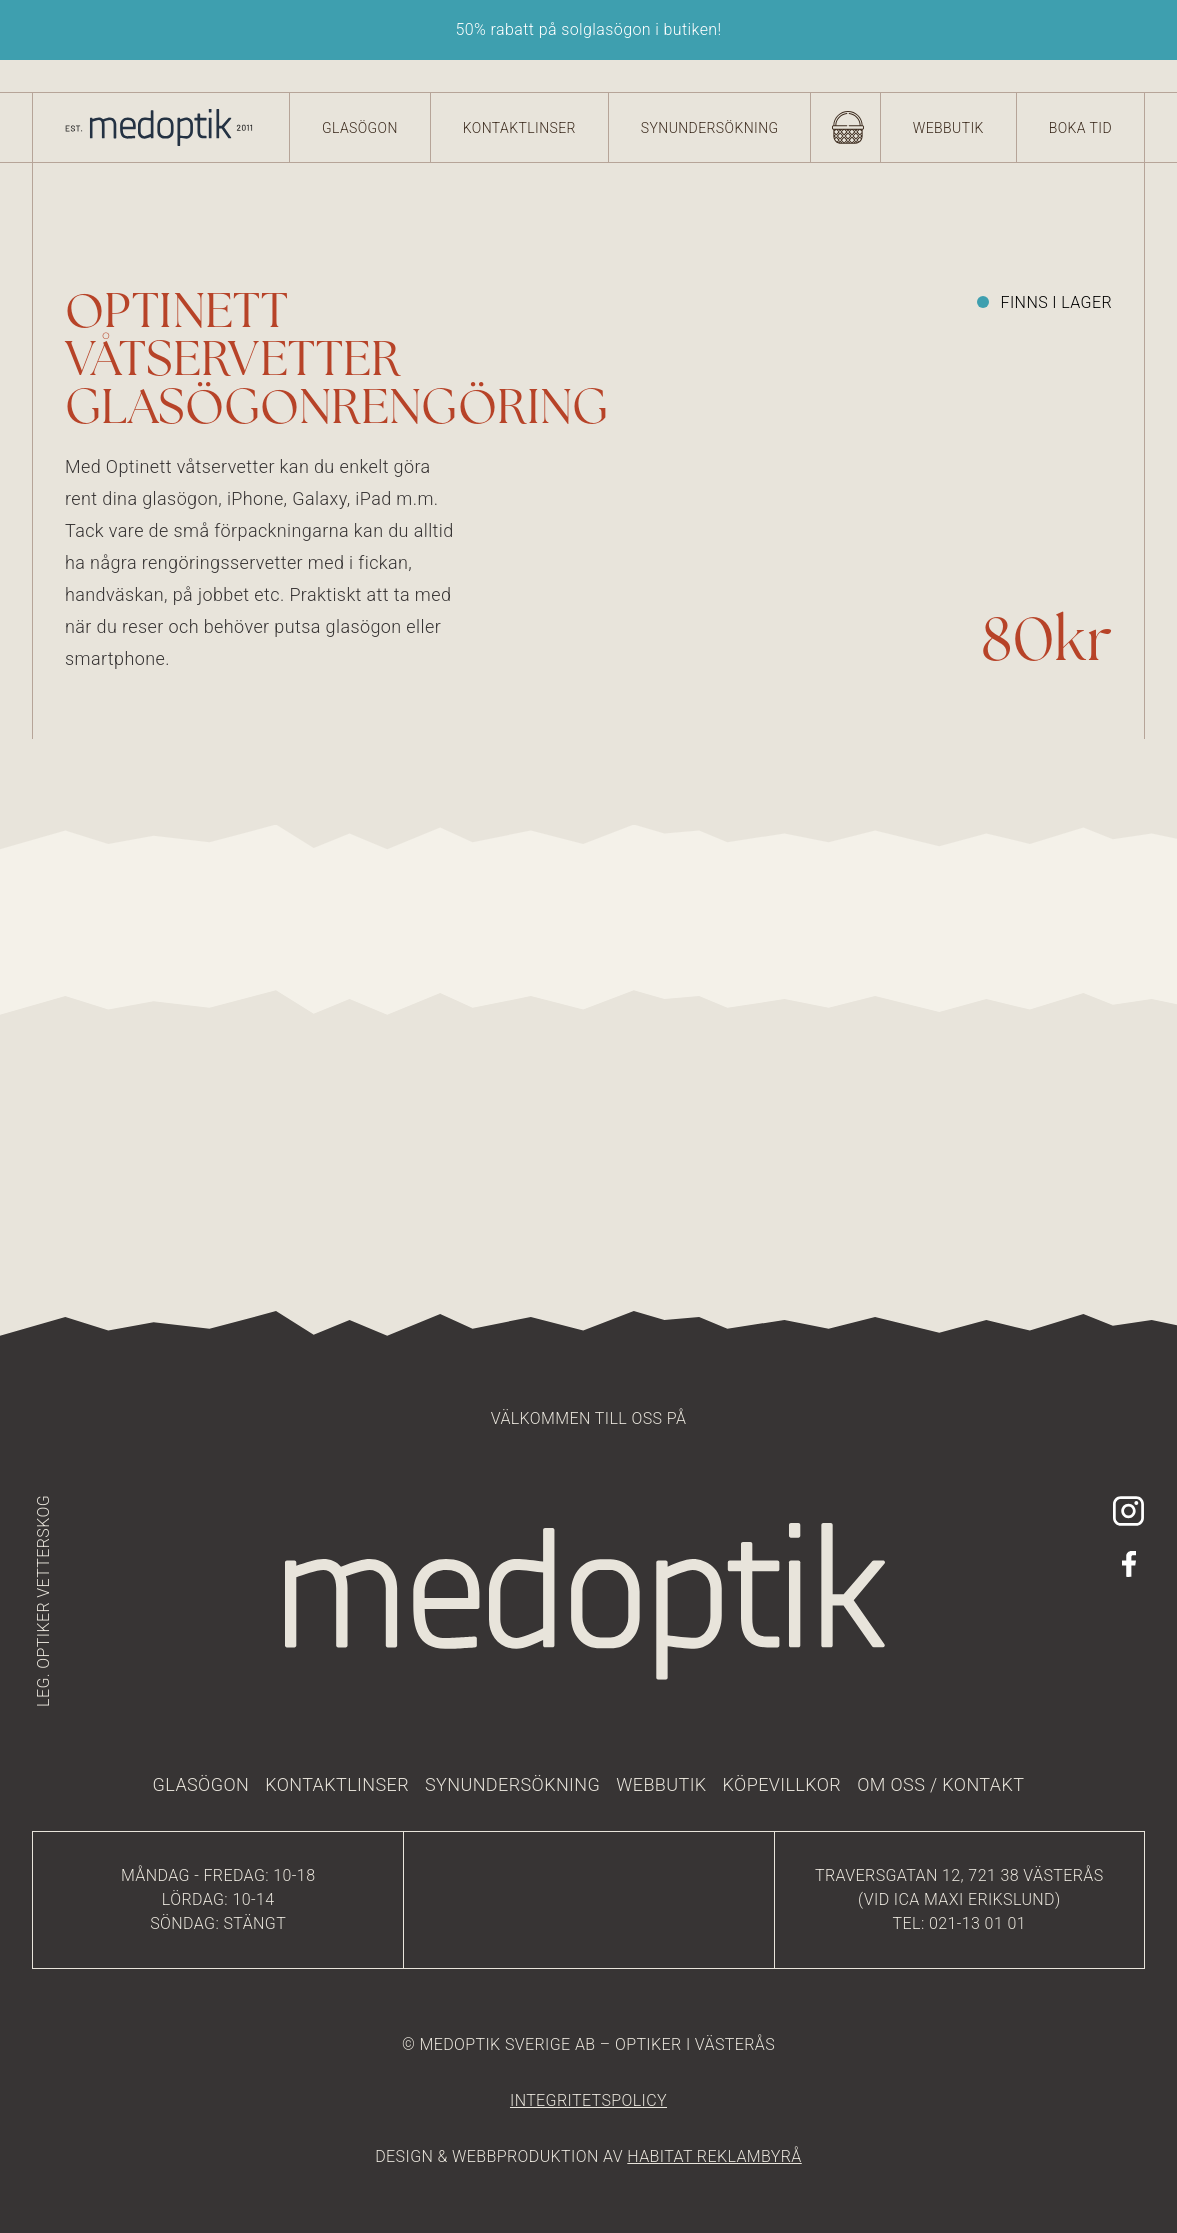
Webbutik (948, 128)
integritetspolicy (588, 2100)
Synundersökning (710, 128)
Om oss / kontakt (940, 1784)
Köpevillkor (782, 1784)
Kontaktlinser (519, 128)
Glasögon (360, 128)
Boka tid (1080, 128)
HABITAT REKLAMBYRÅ (714, 2156)
